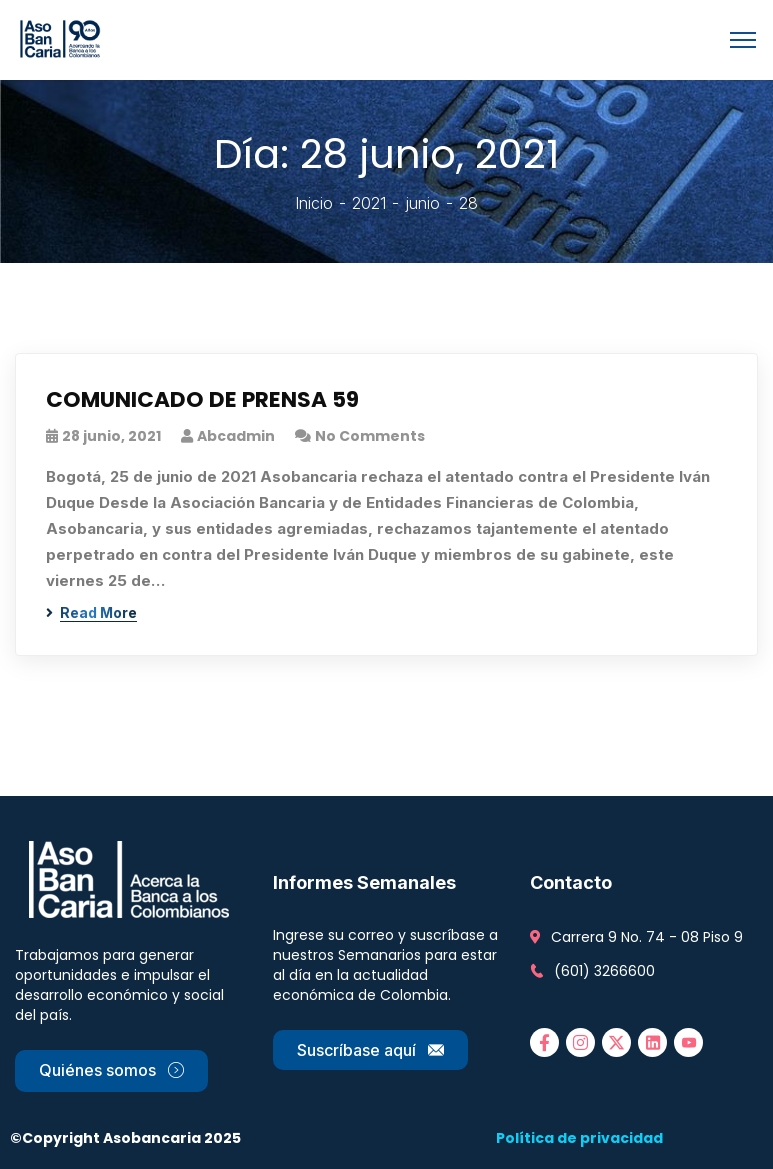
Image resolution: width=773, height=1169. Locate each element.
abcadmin (236, 436)
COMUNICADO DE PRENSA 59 (204, 400)
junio (422, 203)
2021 (369, 203)
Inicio (314, 203)
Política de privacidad (579, 1138)
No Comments (370, 436)
